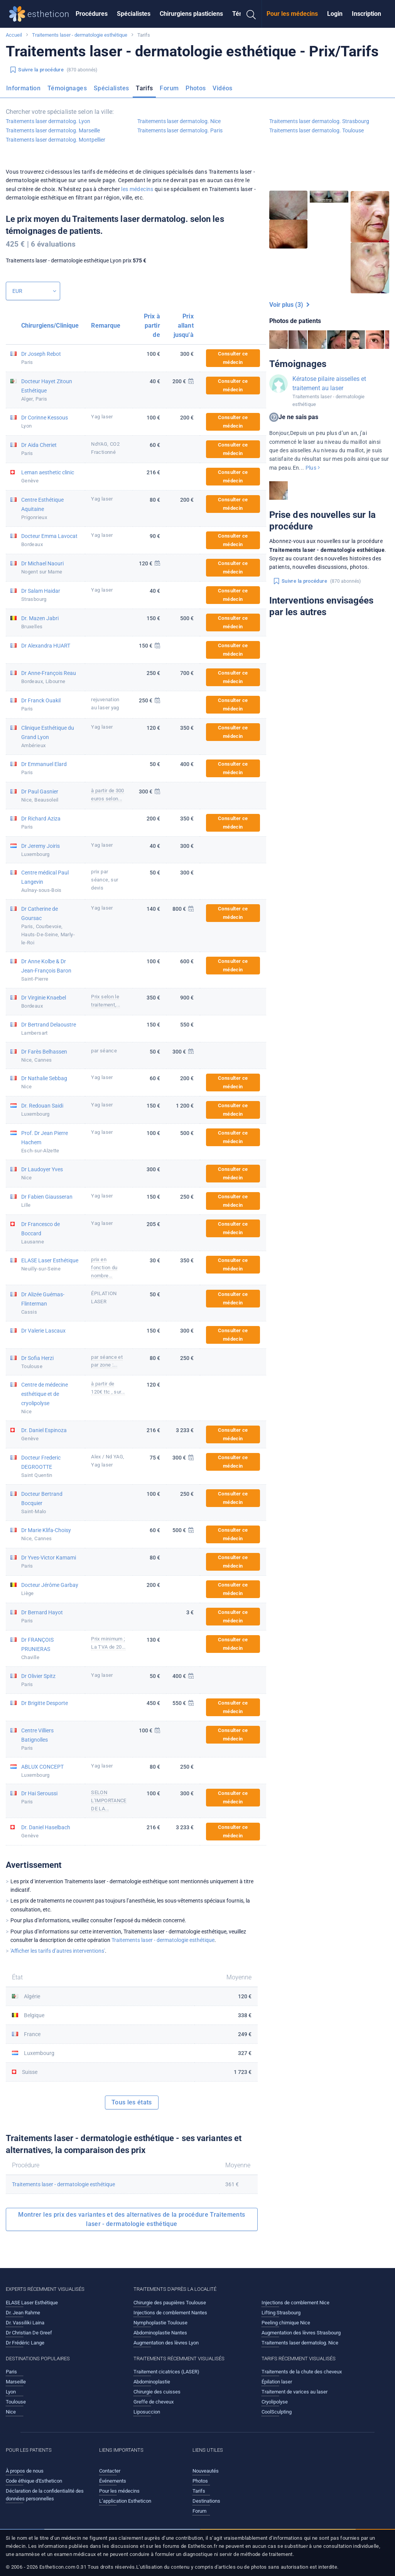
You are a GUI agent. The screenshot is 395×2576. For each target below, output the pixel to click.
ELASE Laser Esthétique (49, 1260)
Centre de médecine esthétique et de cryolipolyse (44, 1394)
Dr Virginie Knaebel (43, 998)
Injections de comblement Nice (295, 2302)
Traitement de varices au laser (294, 2392)
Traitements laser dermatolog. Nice (179, 121)
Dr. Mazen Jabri (40, 618)
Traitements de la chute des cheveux (302, 2372)
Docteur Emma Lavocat (49, 536)
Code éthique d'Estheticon (34, 2481)
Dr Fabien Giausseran (47, 1197)
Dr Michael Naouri (42, 563)
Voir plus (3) (289, 304)
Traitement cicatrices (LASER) (166, 2372)
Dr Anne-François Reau (48, 673)
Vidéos (222, 88)
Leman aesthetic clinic (47, 472)
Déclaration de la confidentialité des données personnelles (45, 2495)
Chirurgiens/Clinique (50, 325)
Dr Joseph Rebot (41, 354)
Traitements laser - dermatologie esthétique (79, 35)
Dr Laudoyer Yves (42, 1169)
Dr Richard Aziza (41, 818)
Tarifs (144, 88)
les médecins (137, 189)
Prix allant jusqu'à (184, 325)
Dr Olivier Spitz (38, 1676)
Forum (169, 88)
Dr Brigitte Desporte (44, 1703)
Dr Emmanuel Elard (44, 764)
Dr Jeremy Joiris (40, 846)
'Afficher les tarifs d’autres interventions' (57, 1951)
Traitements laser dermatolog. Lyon (48, 121)
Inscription (366, 13)
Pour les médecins (292, 13)
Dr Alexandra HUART (45, 646)
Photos (196, 88)
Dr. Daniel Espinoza (44, 1430)
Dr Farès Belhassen (44, 1052)
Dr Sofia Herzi (37, 1358)
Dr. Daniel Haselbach (45, 1827)
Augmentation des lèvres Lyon (166, 2343)
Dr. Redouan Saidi (42, 1106)
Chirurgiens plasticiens (191, 13)
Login (335, 13)
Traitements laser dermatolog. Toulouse (316, 130)
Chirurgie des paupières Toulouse (169, 2302)
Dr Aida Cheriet (39, 445)
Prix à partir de (152, 325)
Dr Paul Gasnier (39, 791)
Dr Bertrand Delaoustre (48, 1025)
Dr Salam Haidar (40, 591)
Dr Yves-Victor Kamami (48, 1557)
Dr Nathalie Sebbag (44, 1078)
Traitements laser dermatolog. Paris (180, 130)
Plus (313, 468)
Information (23, 88)
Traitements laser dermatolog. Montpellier (55, 140)
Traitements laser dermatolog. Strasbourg (319, 121)
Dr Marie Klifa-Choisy (46, 1530)
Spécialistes (133, 13)
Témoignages (67, 88)
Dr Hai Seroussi (39, 1793)
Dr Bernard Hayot (42, 1612)
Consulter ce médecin (233, 358)
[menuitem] (91, 14)
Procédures (92, 13)
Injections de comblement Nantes (170, 2313)
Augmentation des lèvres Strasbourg (301, 2333)
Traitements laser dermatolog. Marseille (53, 130)
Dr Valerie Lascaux (43, 1331)
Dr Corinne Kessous (44, 417)
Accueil (14, 35)
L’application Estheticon (125, 2501)
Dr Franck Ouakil (41, 700)
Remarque (105, 325)
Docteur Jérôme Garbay (49, 1585)
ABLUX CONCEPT (42, 1767)
